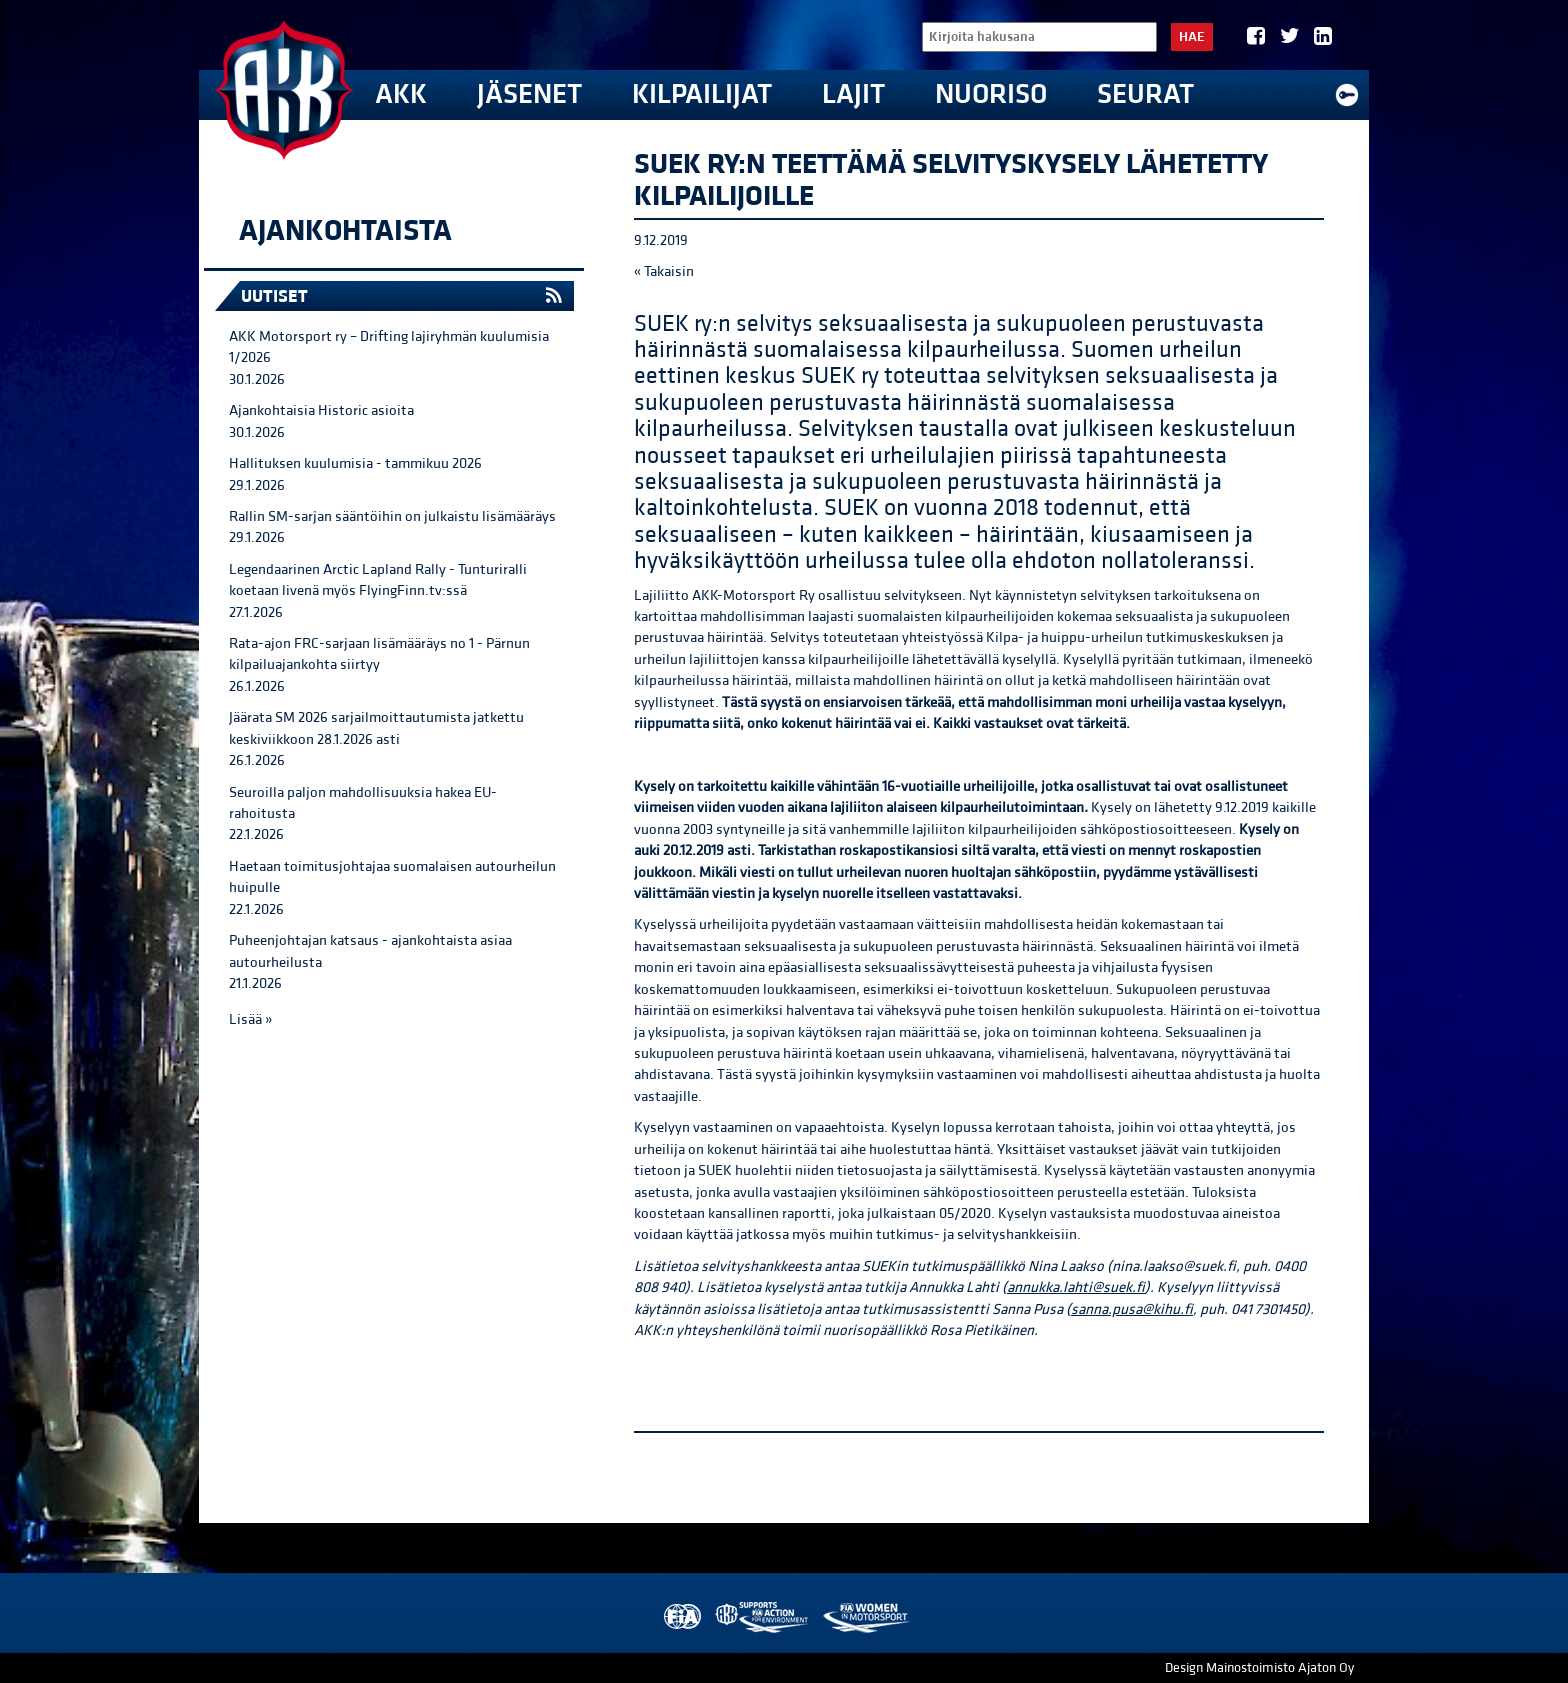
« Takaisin (664, 271)
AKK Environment (763, 1617)
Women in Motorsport (865, 1617)
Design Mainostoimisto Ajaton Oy (1259, 1668)
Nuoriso (991, 94)
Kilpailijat (702, 94)
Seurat (1145, 94)
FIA (680, 1617)
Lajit (853, 94)
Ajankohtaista (345, 231)
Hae (1192, 37)
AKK (401, 94)
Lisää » (250, 1019)
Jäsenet (529, 94)
